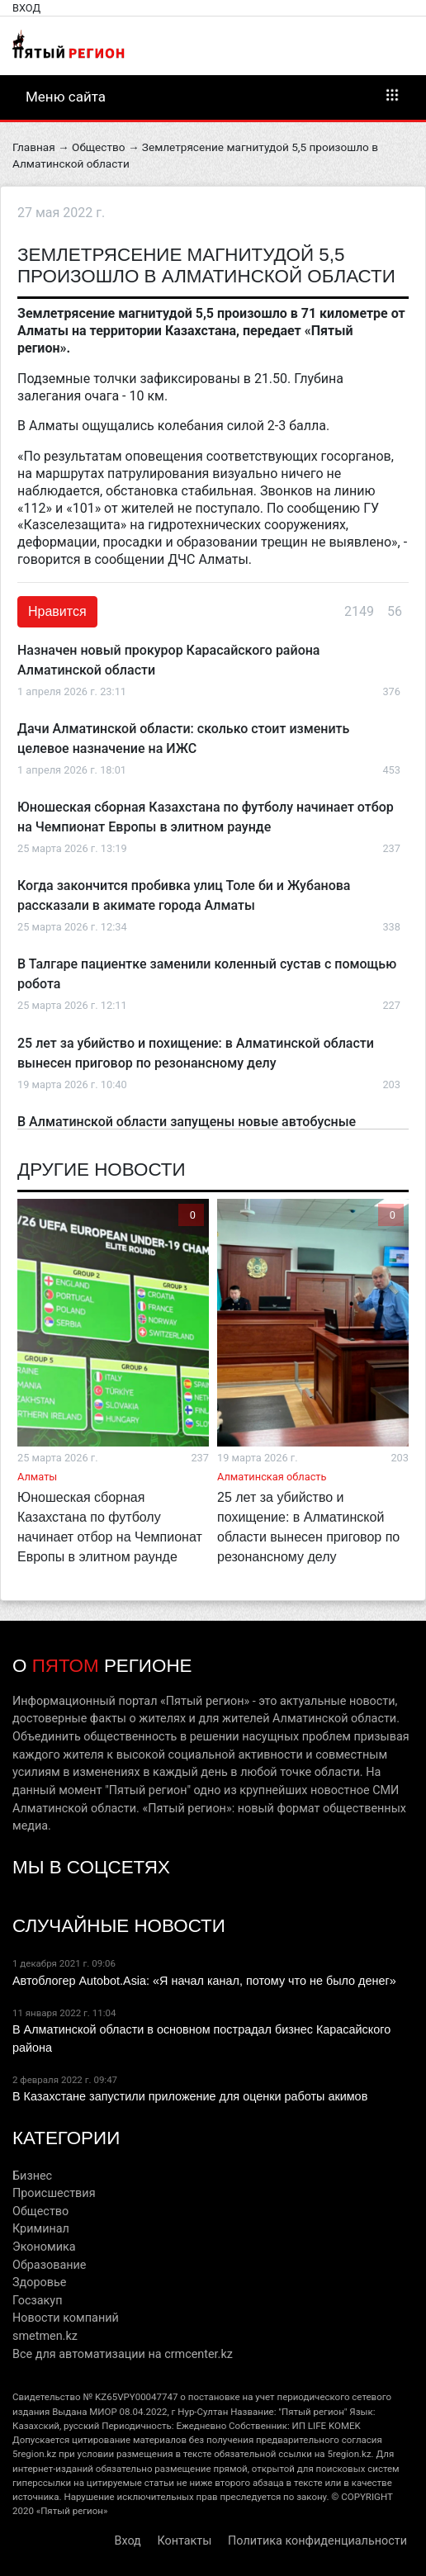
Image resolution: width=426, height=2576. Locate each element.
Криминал (40, 2229)
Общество (98, 147)
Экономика (44, 2247)
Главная (33, 147)
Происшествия (54, 2193)
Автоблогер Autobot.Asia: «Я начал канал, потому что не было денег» (204, 1980)
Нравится (57, 611)
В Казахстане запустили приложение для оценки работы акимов (189, 2096)
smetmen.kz (45, 2336)
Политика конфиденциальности (317, 2541)
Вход (26, 8)
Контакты (184, 2541)
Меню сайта (213, 96)
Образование (49, 2265)
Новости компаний (65, 2318)
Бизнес (32, 2176)
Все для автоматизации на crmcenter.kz (122, 2354)
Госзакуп (37, 2301)
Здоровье (39, 2282)
